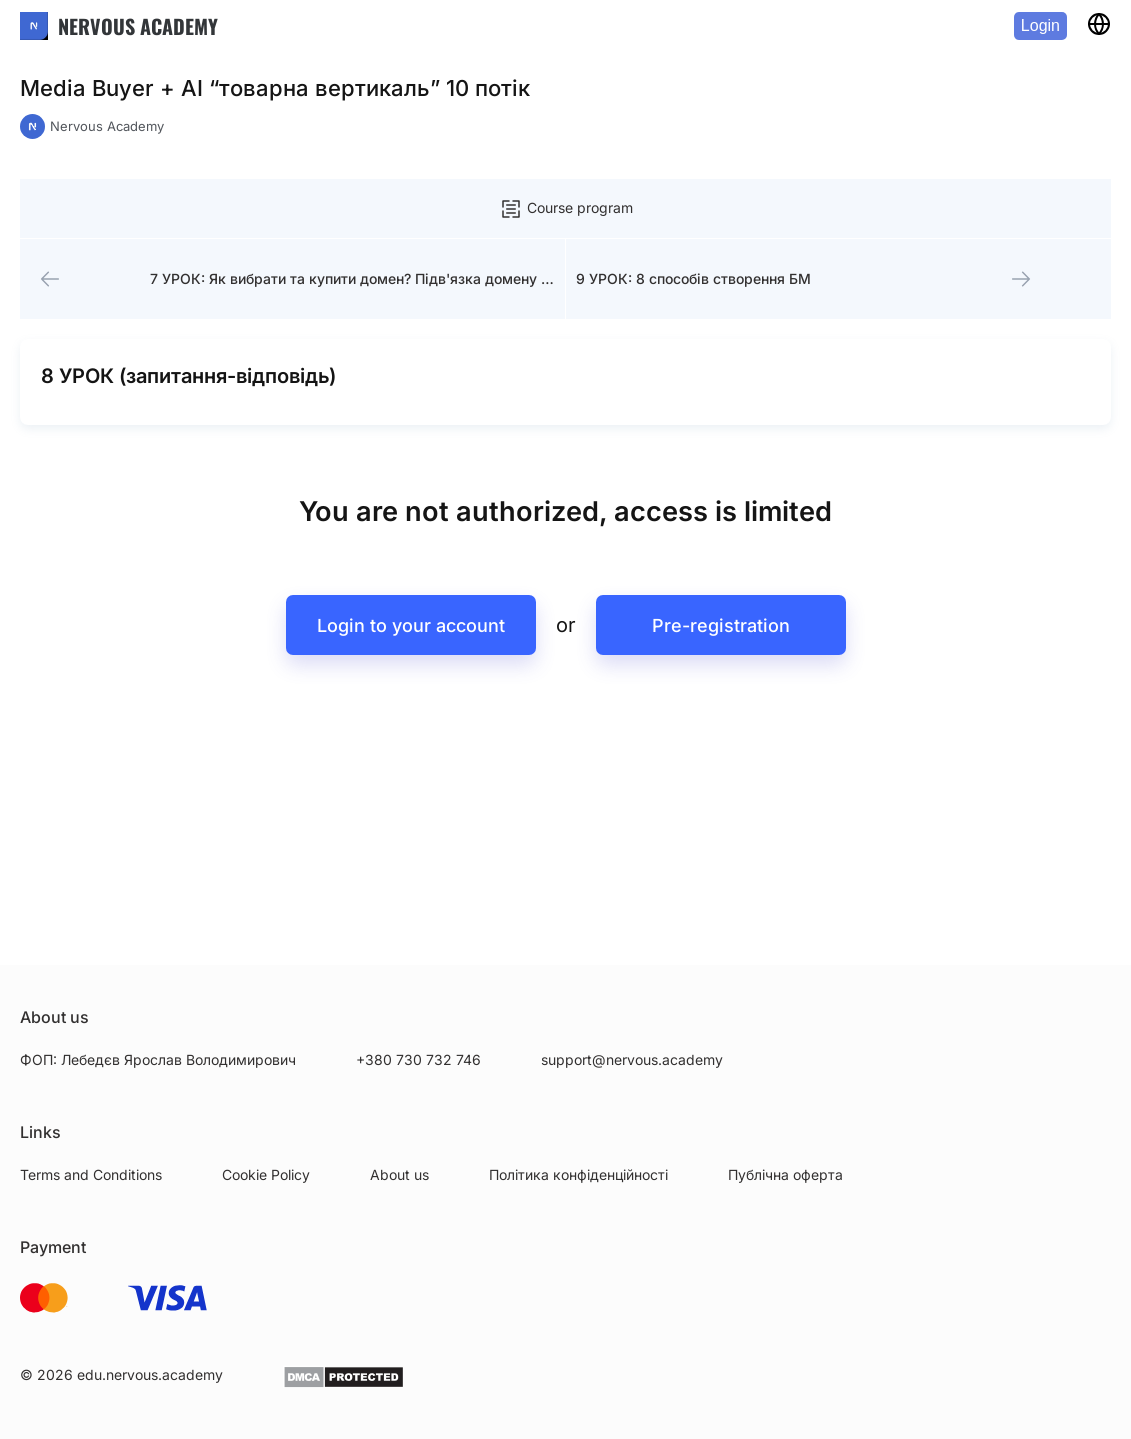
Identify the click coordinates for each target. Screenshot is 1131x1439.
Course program (566, 209)
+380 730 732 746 (418, 1059)
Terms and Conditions (91, 1174)
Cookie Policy (266, 1174)
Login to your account (411, 625)
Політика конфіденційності (578, 1174)
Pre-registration (721, 625)
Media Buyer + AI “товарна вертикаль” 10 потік (275, 88)
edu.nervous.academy (150, 1374)
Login (1040, 25)
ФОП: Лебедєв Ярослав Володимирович (158, 1059)
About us (399, 1174)
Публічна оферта (785, 1174)
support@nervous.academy (632, 1059)
